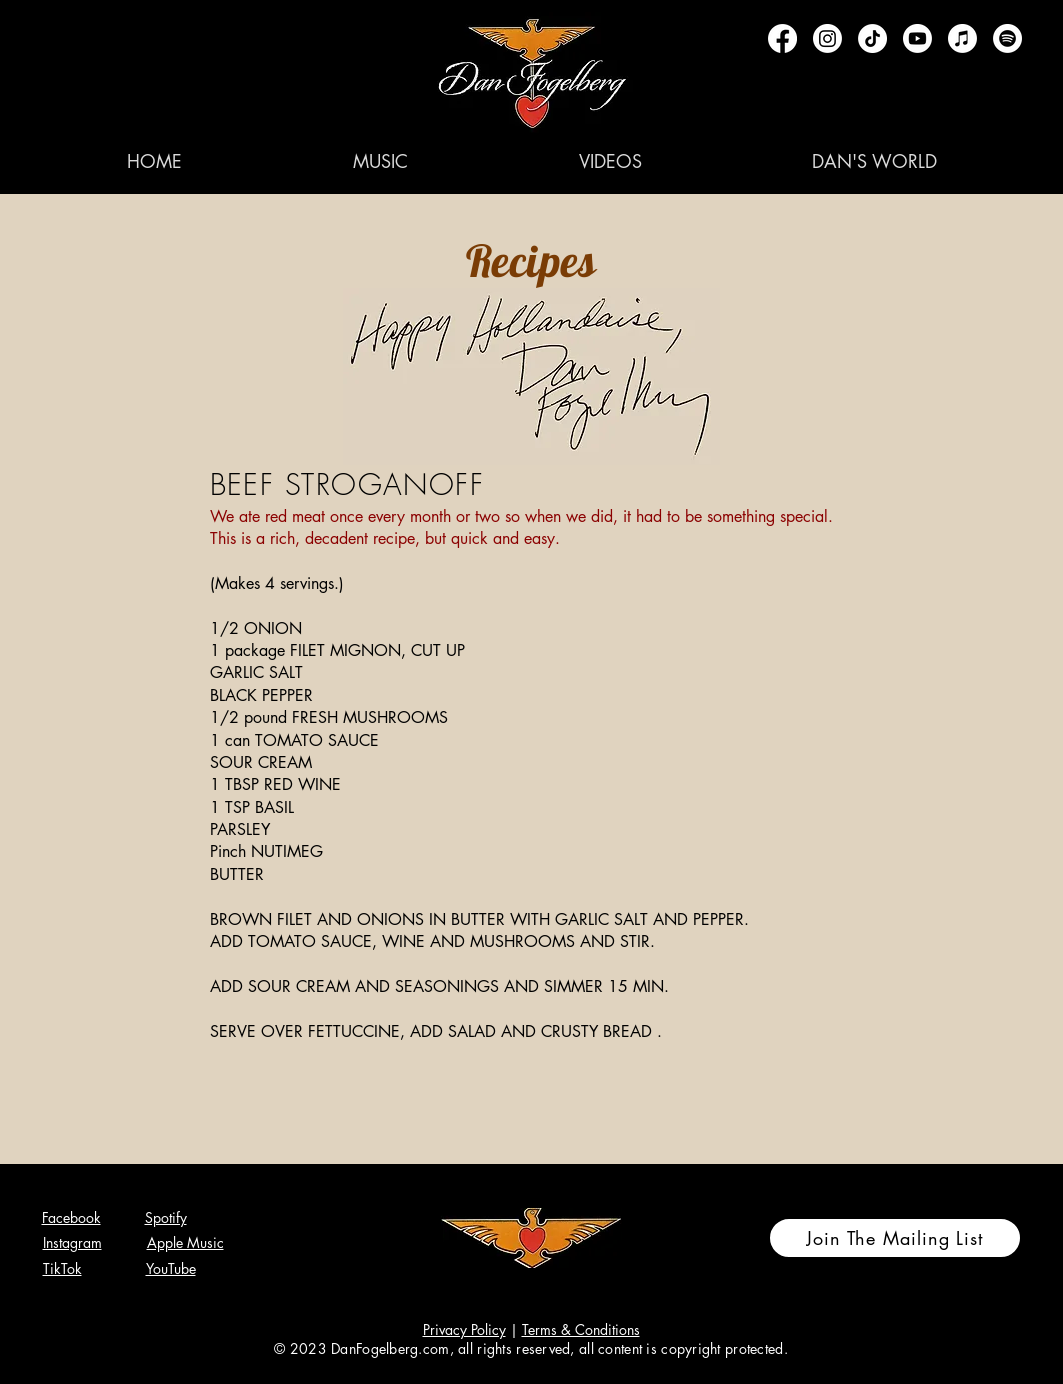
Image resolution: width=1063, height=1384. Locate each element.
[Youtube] (917, 38)
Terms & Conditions (581, 1329)
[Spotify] (1007, 38)
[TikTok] (872, 38)
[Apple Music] (962, 38)
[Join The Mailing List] (895, 1238)
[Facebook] (782, 38)
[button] (381, 161)
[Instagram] (827, 38)
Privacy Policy (464, 1329)
